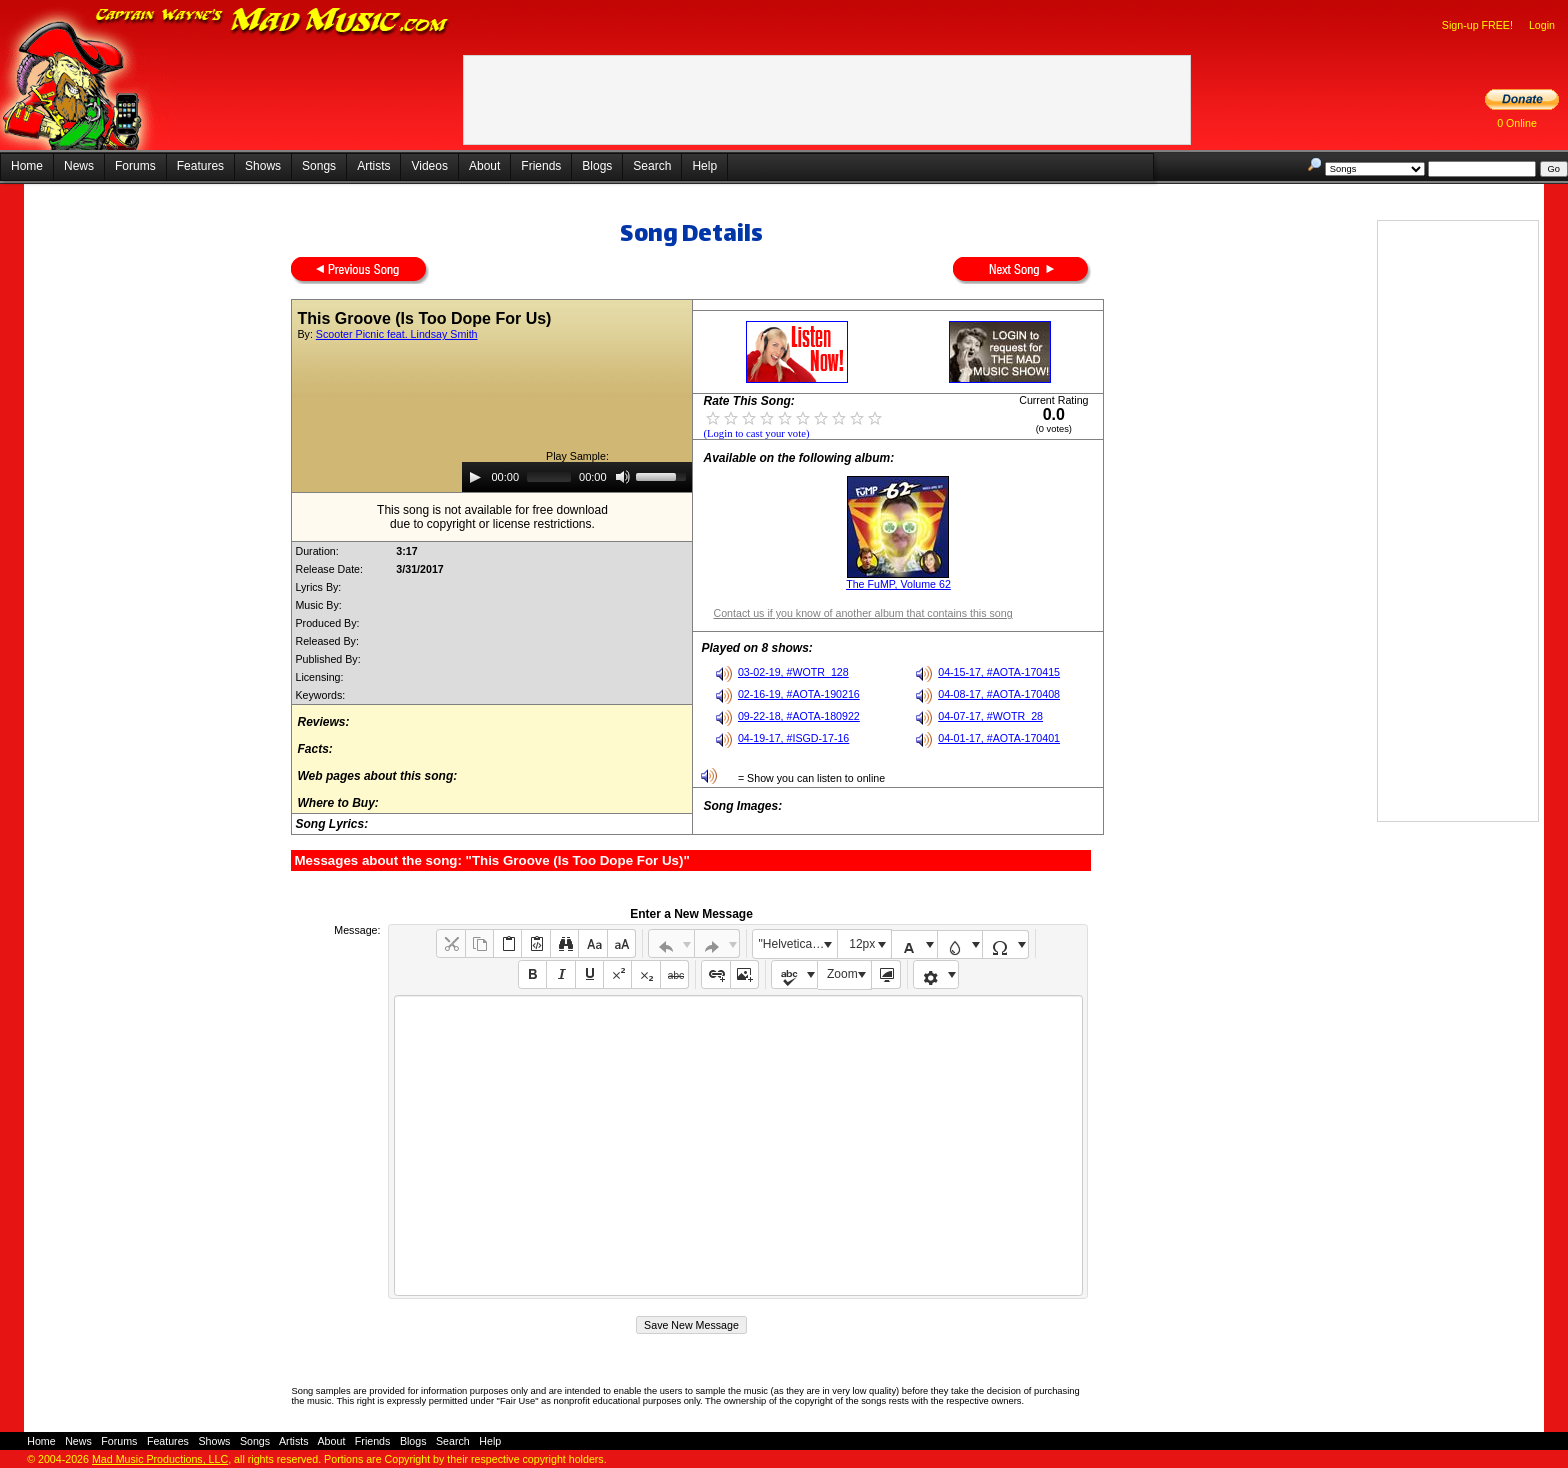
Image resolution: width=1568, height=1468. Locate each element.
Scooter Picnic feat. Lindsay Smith (397, 334)
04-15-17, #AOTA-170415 (999, 672)
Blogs (597, 166)
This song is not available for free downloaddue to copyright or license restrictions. (492, 517)
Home (27, 166)
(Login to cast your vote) (756, 433)
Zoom (842, 974)
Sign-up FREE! (1477, 25)
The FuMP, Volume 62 (898, 584)
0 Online (1517, 123)
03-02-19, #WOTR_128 (793, 672)
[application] (577, 477)
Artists (373, 166)
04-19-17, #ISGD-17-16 (793, 738)
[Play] (475, 477)
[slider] (549, 477)
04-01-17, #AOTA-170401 (999, 738)
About (484, 166)
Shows (263, 166)
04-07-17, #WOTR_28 (990, 716)
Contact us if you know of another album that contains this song (862, 613)
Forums (135, 166)
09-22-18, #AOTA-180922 (799, 716)
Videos (429, 166)
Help (704, 166)
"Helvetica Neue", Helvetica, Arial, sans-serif (798, 944)
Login (1542, 25)
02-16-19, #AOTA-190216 (799, 694)
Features (200, 166)
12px (862, 944)
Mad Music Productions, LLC (160, 1459)
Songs (319, 166)
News (79, 166)
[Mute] (623, 477)
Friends (541, 166)
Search (652, 166)
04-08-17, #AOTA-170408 (999, 694)
